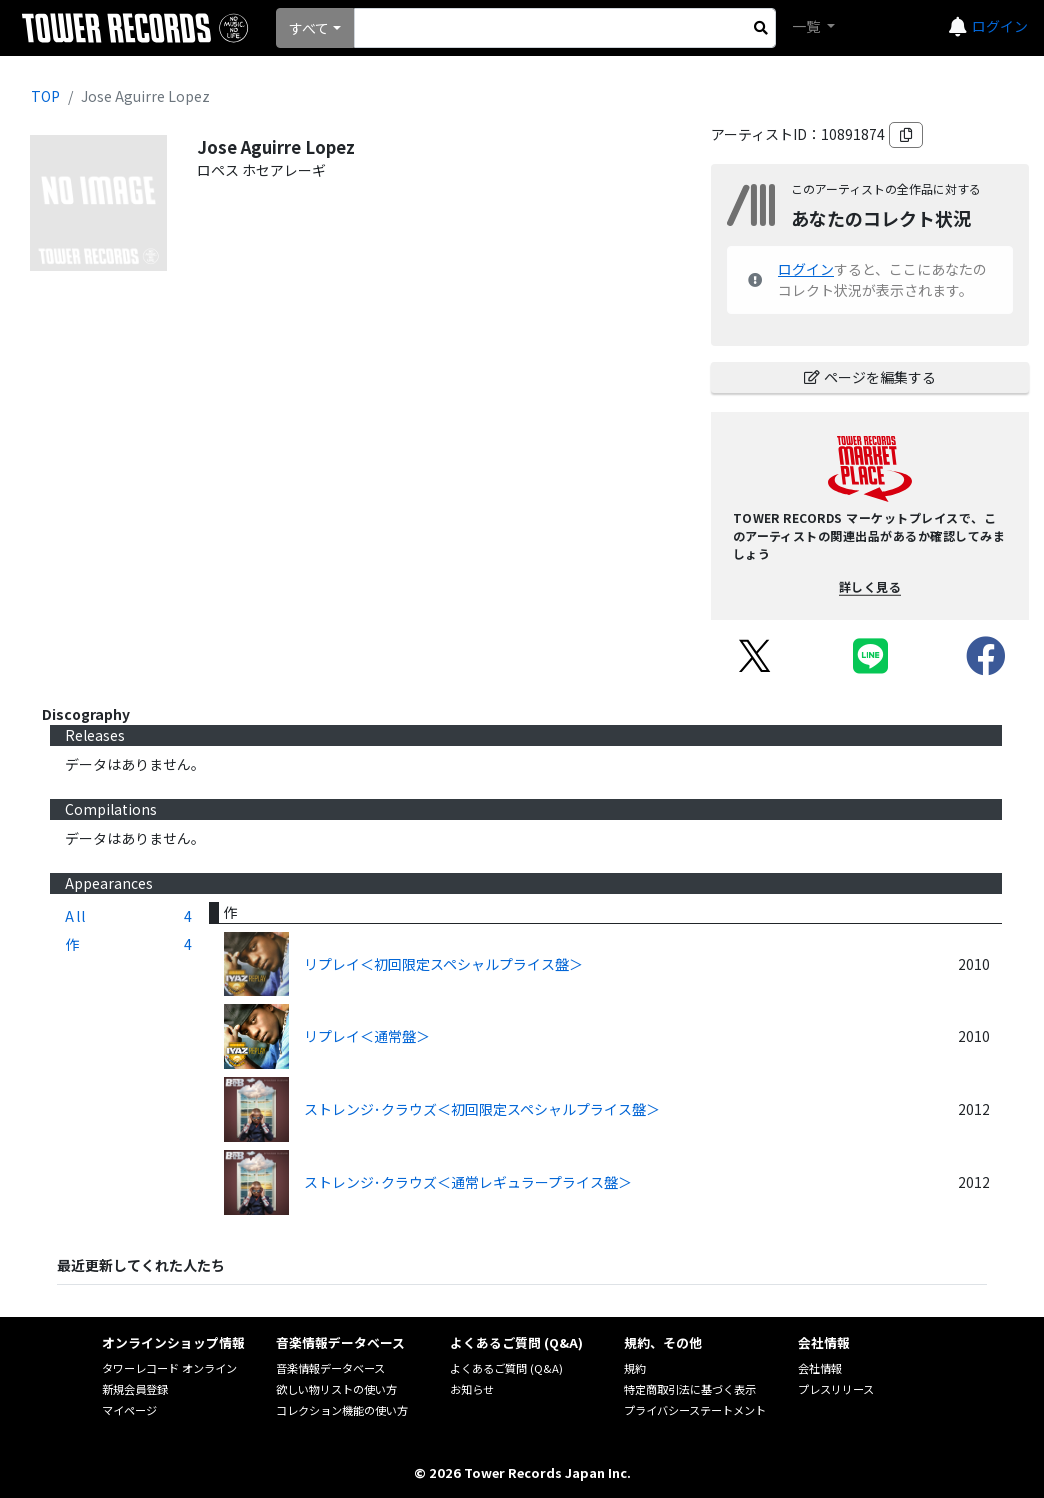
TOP (45, 96)
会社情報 (820, 1368)
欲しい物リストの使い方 (336, 1389)
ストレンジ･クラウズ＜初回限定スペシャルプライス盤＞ (482, 1109)
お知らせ (472, 1389)
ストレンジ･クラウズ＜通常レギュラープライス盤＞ (468, 1182)
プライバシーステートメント (695, 1410)
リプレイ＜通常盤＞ (367, 1036)
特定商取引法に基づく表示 (690, 1389)
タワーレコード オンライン (169, 1368)
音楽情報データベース (330, 1368)
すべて (309, 28)
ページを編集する (870, 377)
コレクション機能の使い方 (342, 1410)
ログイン (1000, 26)
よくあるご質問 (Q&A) (506, 1368)
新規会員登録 (135, 1389)
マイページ (129, 1410)
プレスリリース (836, 1389)
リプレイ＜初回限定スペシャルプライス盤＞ (443, 964)
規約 (635, 1368)
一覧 (807, 26)
